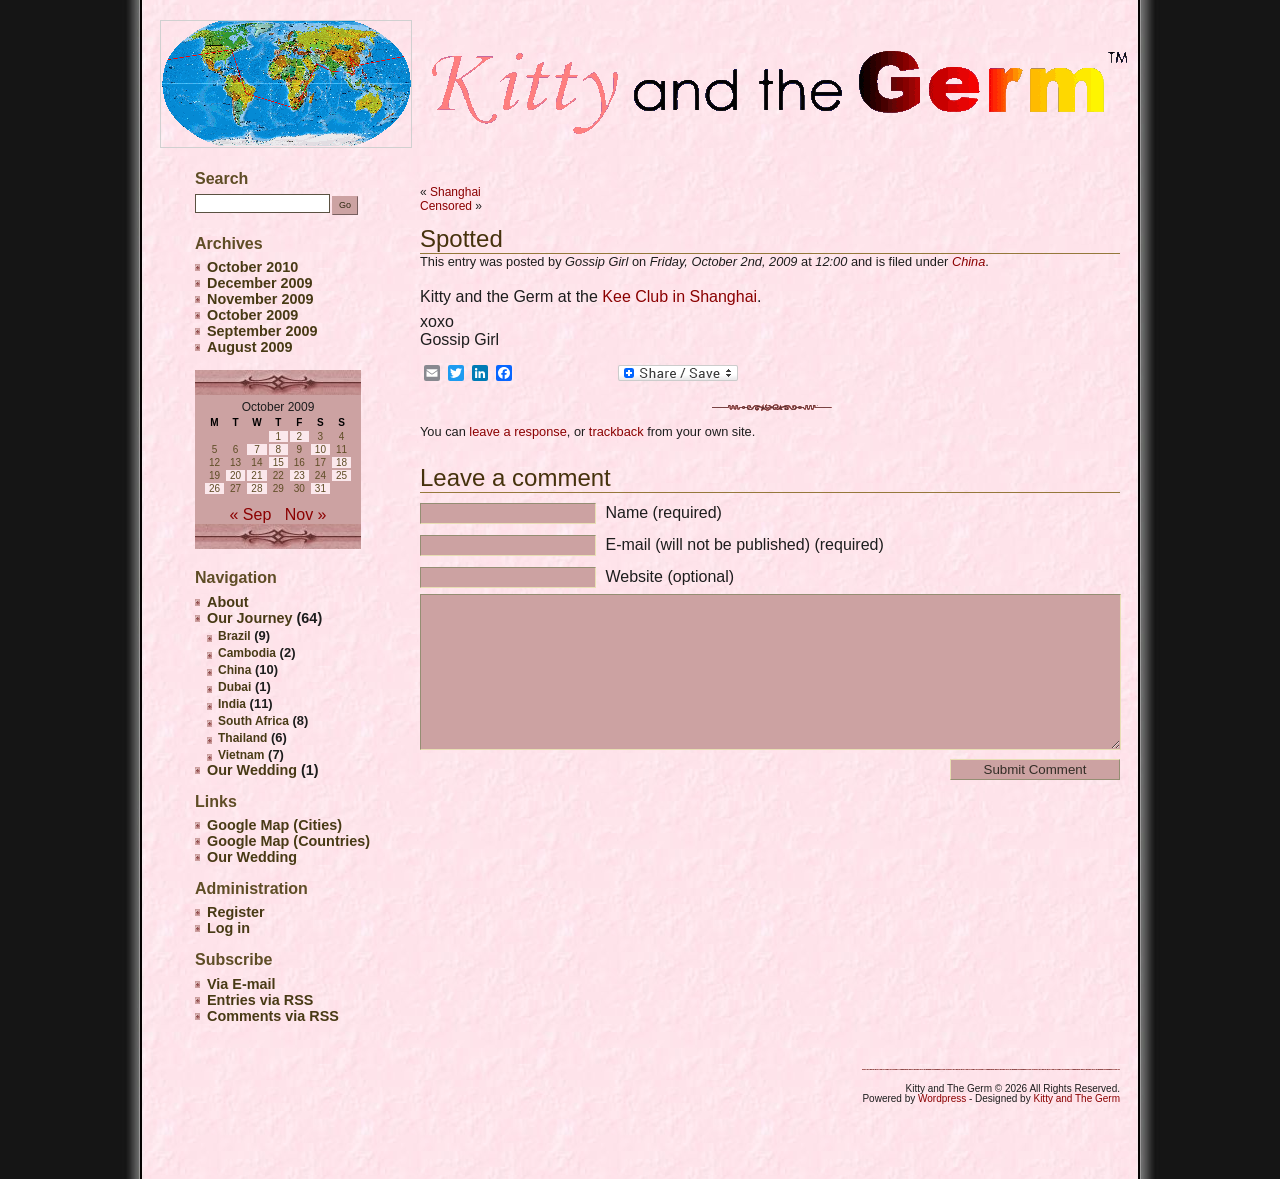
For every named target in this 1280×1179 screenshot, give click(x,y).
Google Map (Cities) (274, 825)
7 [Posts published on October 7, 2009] (257, 449)
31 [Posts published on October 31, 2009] (320, 488)
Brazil (234, 636)
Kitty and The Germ (1076, 1098)
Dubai (234, 687)
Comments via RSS (273, 1016)
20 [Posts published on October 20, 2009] (235, 475)
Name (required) (663, 512)
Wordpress (942, 1098)
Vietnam (241, 755)
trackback (616, 431)
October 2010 (252, 267)
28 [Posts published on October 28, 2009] (256, 488)
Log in (228, 928)
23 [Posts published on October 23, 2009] (299, 475)
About (228, 602)
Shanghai (455, 192)
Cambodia (247, 653)
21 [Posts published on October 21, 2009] (256, 475)
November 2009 (260, 299)
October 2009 (252, 315)
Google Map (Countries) (288, 841)
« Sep (251, 514)
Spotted (461, 238)
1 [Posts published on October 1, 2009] (278, 436)
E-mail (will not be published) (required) (744, 544)
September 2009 (262, 331)
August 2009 (250, 347)
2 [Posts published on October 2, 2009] (300, 436)
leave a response (517, 431)
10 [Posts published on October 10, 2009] (320, 449)
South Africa (253, 721)
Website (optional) (669, 576)
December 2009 (260, 283)
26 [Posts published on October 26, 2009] (214, 488)
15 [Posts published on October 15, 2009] (278, 462)
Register (236, 912)
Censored (446, 206)
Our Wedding (252, 770)
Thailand (242, 738)
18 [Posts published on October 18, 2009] (341, 462)
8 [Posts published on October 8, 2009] (278, 449)
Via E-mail (241, 984)
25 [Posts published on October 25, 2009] (341, 475)
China (968, 261)
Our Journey (250, 618)
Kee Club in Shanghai (679, 296)
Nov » (306, 514)
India (232, 704)
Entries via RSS (260, 1000)
